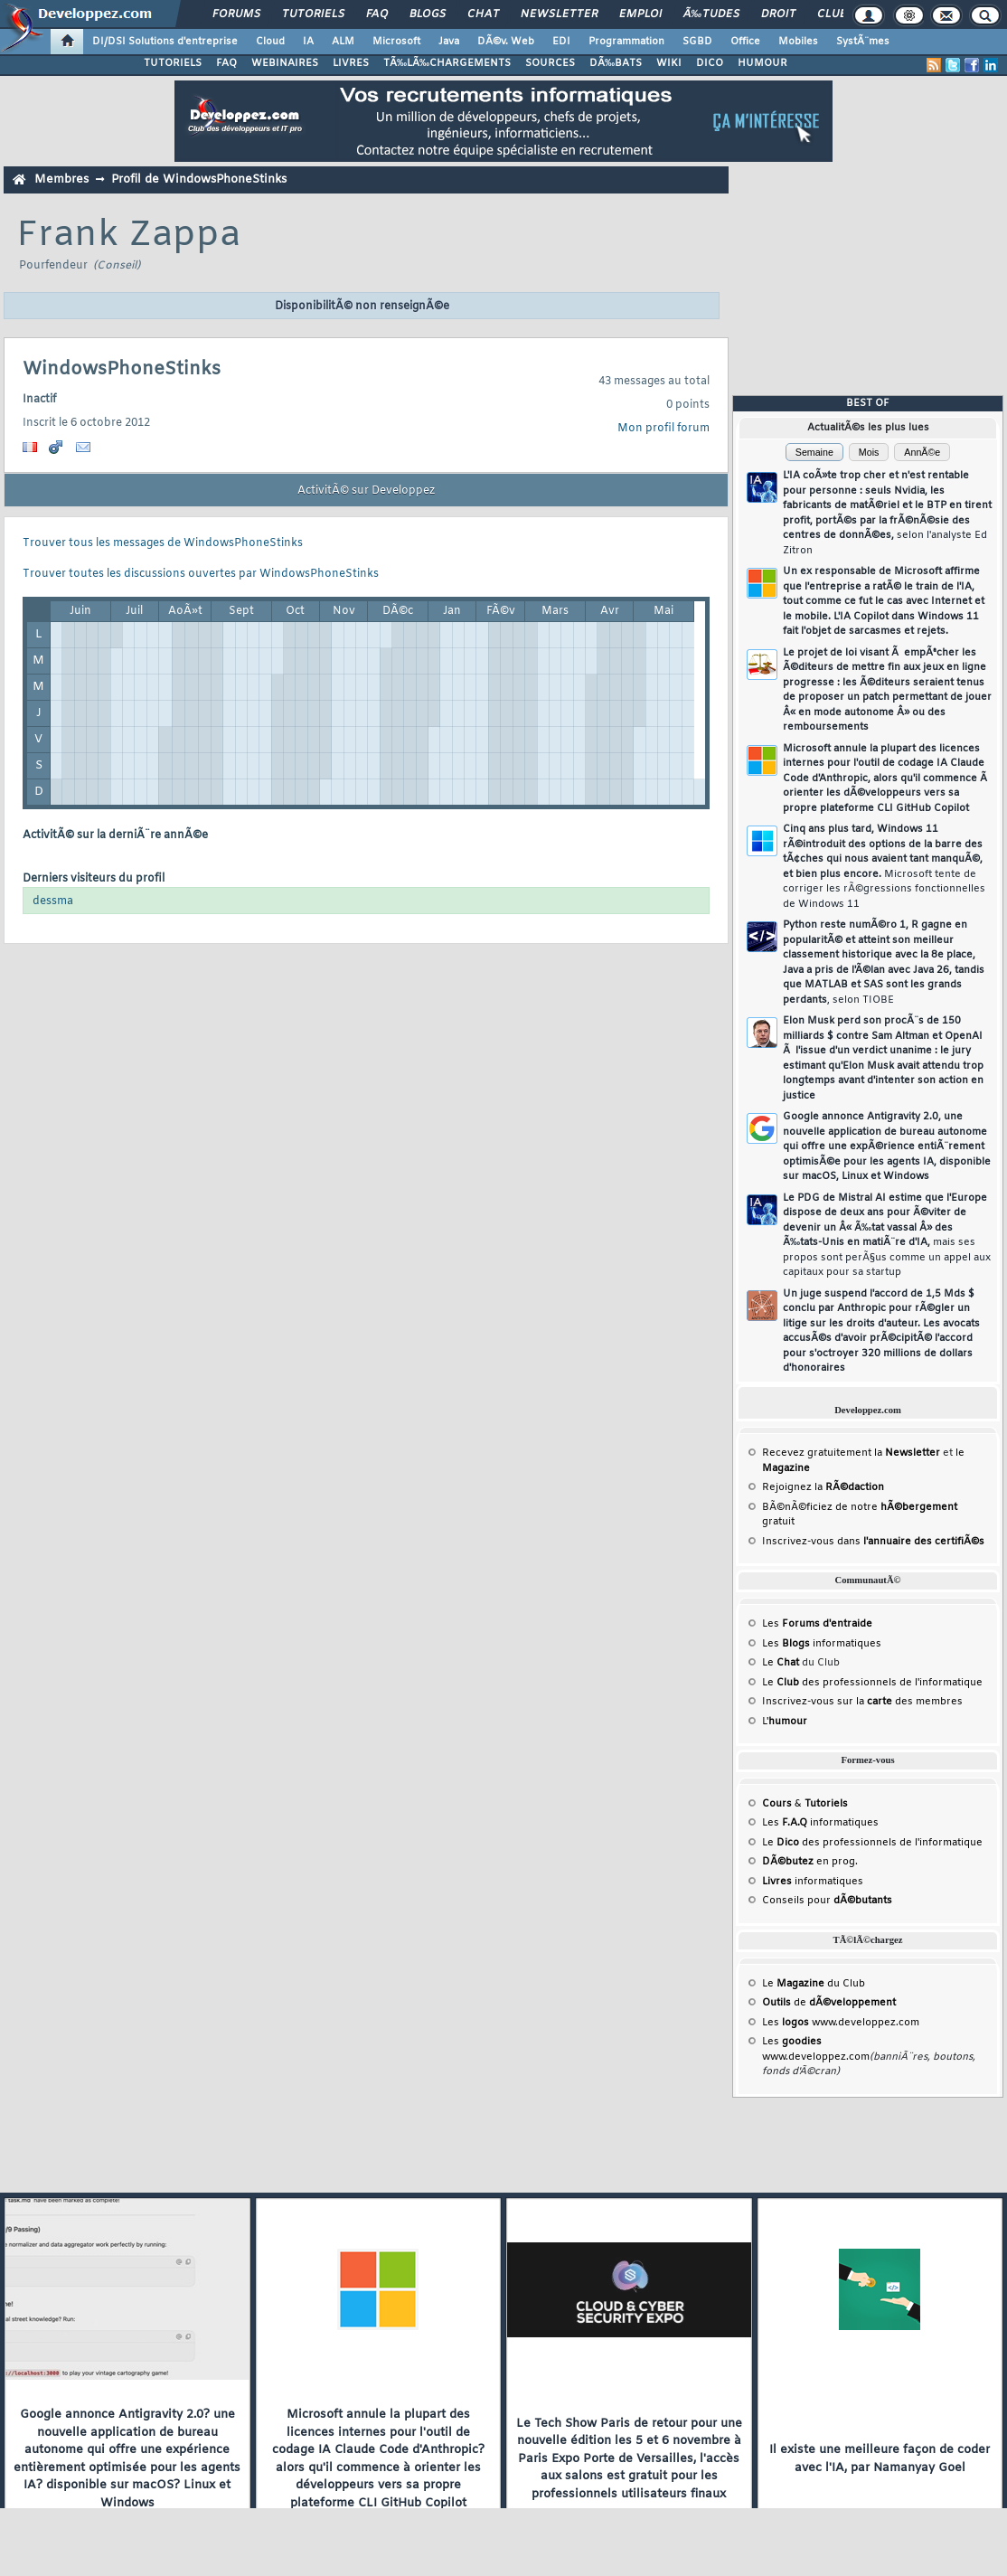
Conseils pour (827, 1900)
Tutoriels (313, 14)
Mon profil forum (663, 428)
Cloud (270, 41)
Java (448, 41)
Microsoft (396, 41)
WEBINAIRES (284, 63)
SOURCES (550, 63)
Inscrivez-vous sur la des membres (862, 1701)
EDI (561, 41)
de (829, 2002)
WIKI (669, 63)
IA (308, 41)
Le (780, 1662)
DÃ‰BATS (615, 63)
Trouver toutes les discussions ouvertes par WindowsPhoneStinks (201, 574)
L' (784, 1721)
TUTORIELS (173, 63)
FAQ (377, 14)
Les (817, 1624)
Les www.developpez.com (840, 2022)
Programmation (626, 41)
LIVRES (351, 63)
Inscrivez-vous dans (873, 1541)
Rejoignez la (823, 1487)
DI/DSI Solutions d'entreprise (165, 41)
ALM (343, 41)
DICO (709, 63)
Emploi (640, 14)
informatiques (812, 1881)
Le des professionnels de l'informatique (872, 1682)
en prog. (810, 1861)
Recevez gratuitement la (851, 1453)
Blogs (427, 14)
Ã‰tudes (711, 14)
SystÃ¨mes (862, 41)
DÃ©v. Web (505, 41)
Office (745, 41)
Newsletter (559, 14)
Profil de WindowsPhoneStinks (199, 179)
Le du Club (813, 1983)
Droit (778, 14)
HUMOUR (762, 63)
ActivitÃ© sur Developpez (366, 491)
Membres (61, 179)
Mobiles (798, 41)
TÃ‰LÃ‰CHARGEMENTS (447, 63)
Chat (483, 14)
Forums (236, 14)
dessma (53, 901)
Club (831, 14)
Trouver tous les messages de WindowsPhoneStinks (163, 543)
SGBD (697, 41)
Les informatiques (821, 1643)
